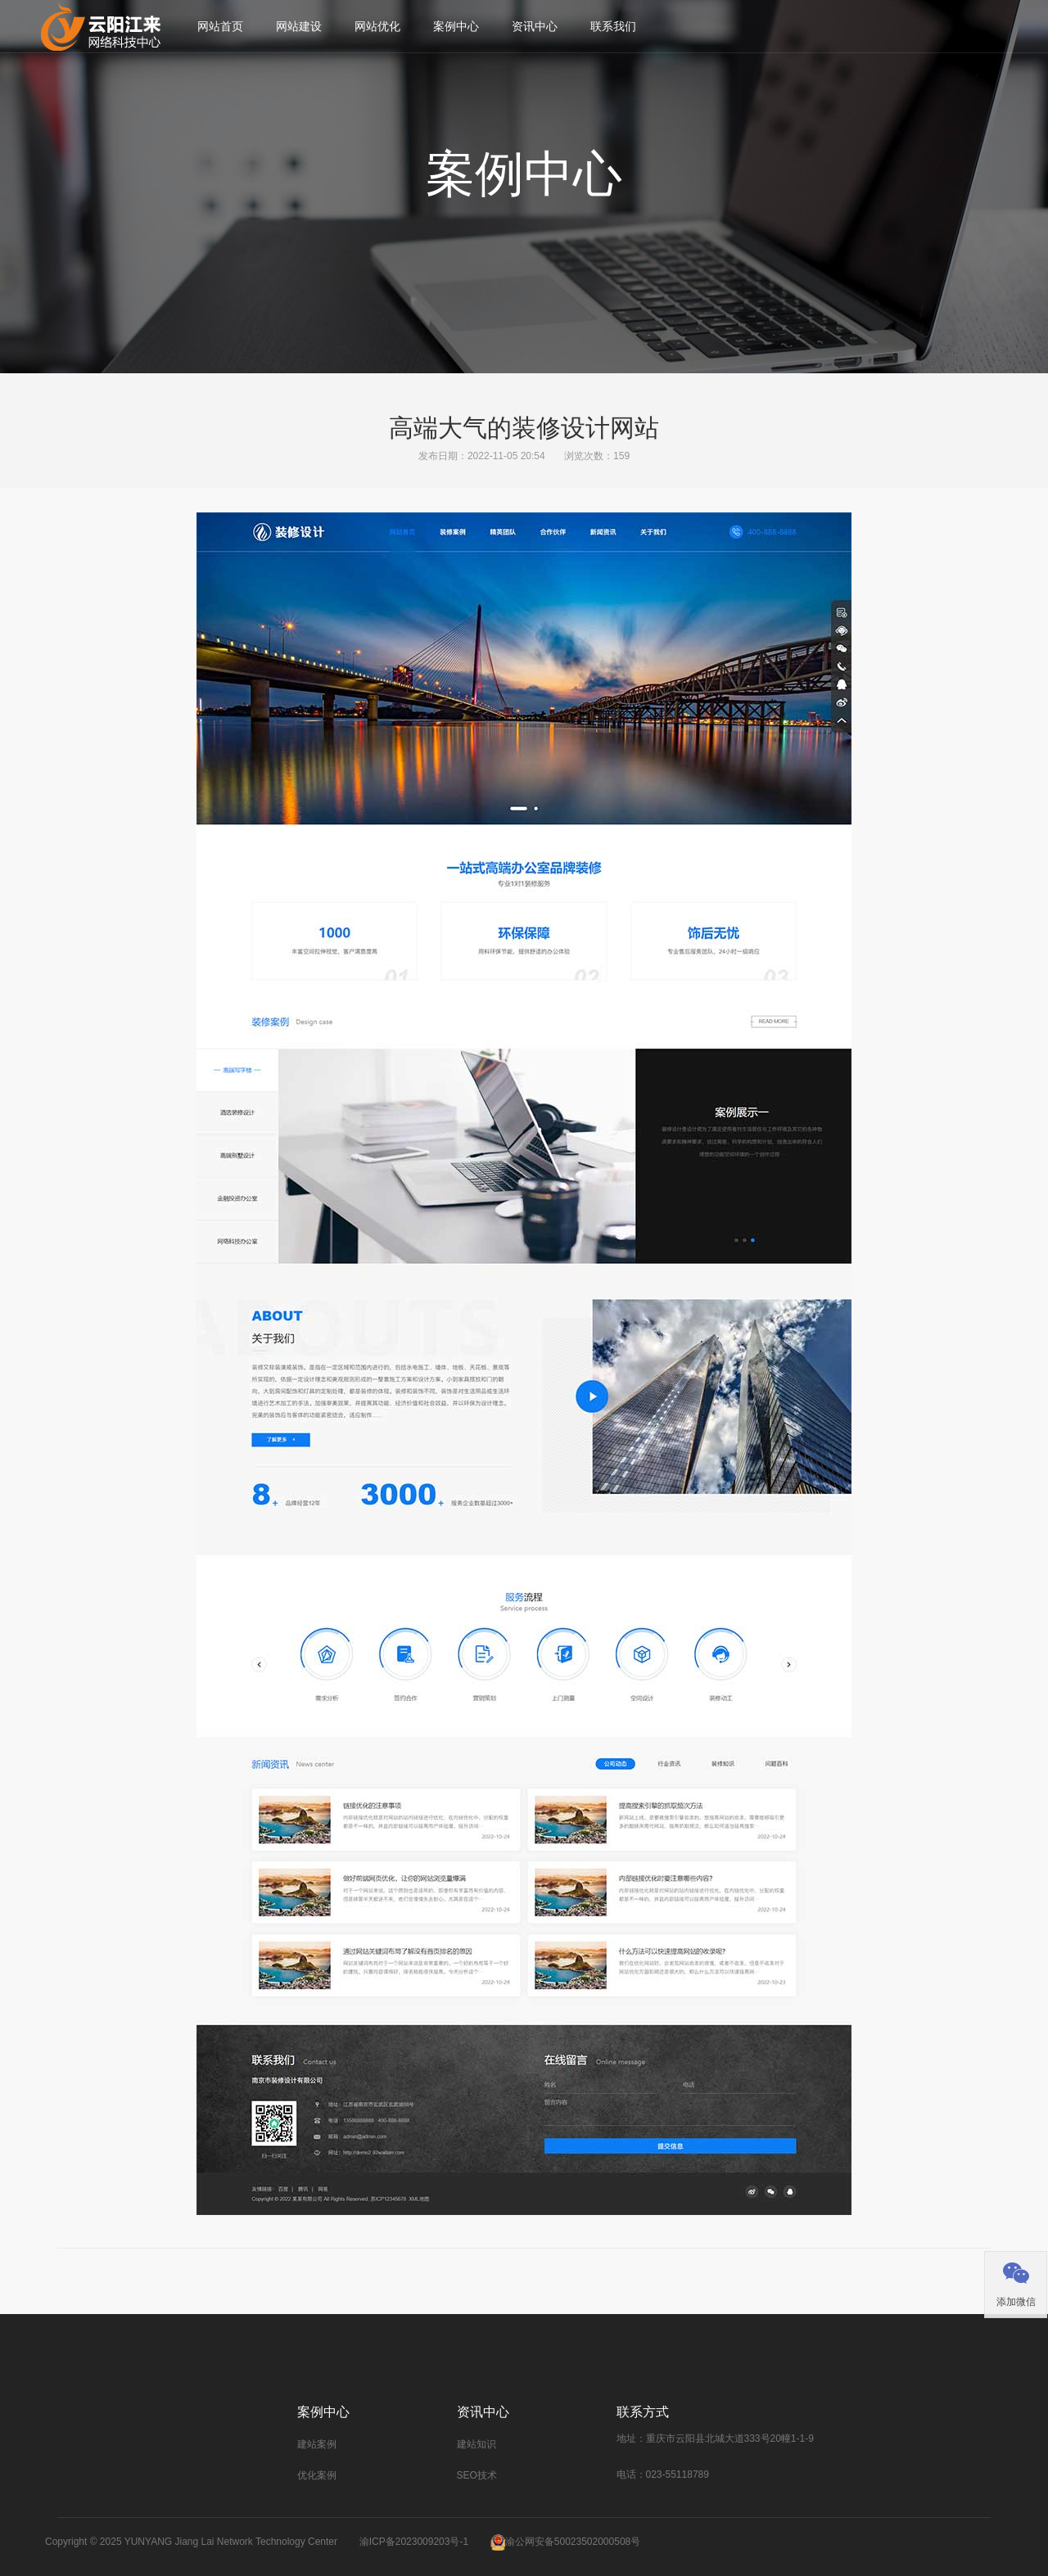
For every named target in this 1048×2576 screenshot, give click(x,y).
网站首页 (220, 26)
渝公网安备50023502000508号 (572, 2541)
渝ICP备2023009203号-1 (413, 2541)
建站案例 (317, 2444)
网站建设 (299, 26)
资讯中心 (535, 26)
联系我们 (613, 26)
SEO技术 (477, 2475)
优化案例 (317, 2475)
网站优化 (377, 26)
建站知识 (476, 2444)
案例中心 (456, 26)
